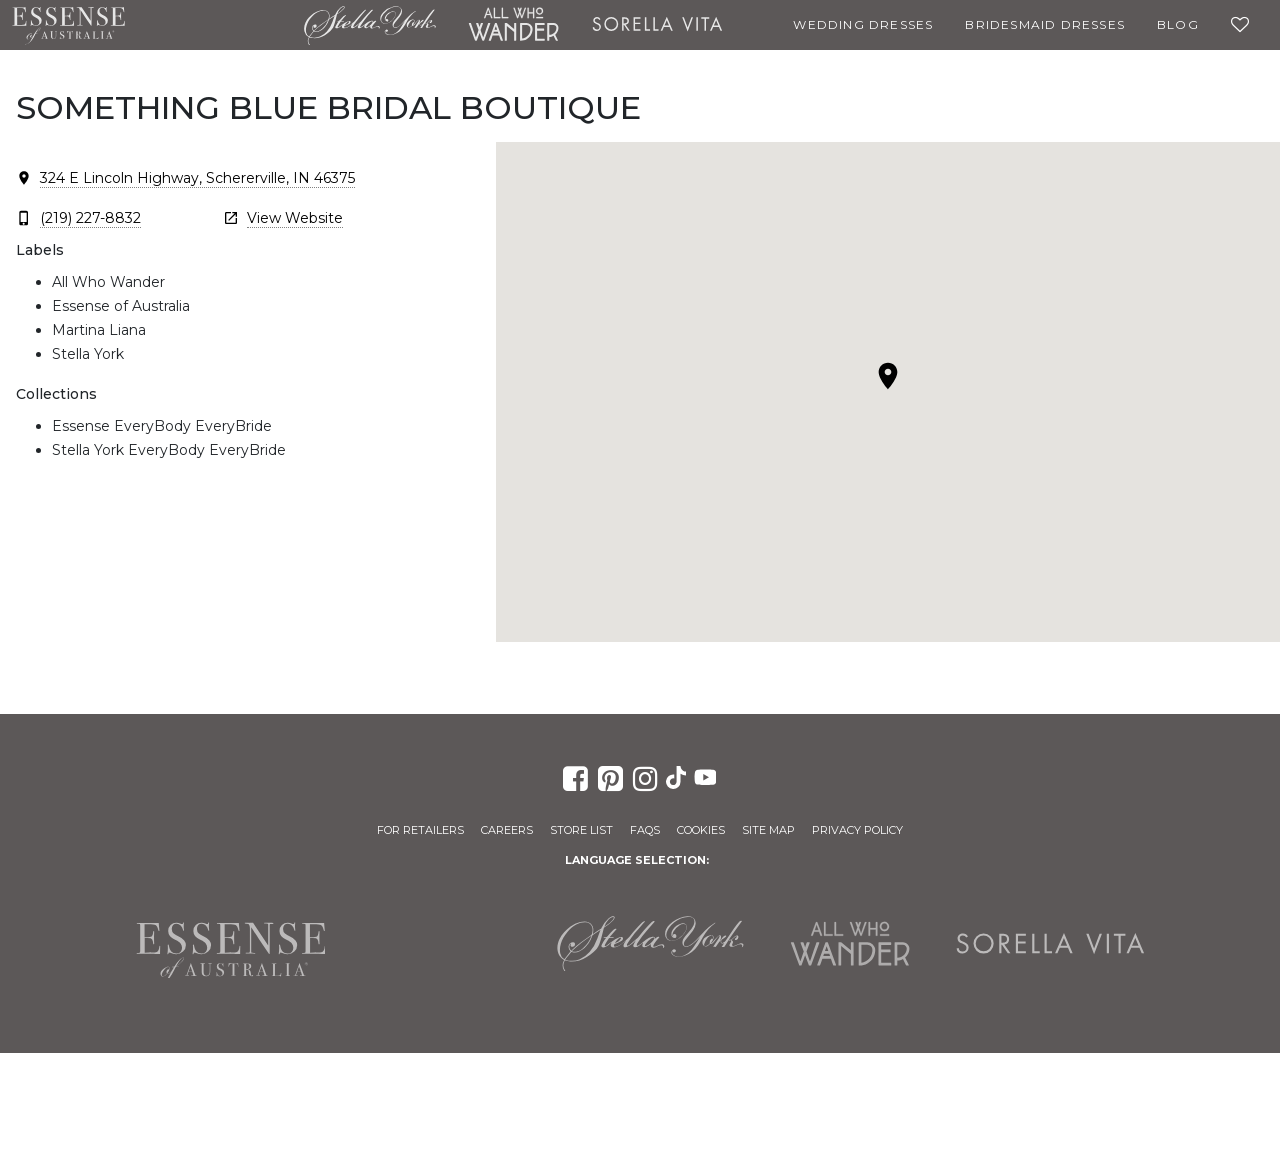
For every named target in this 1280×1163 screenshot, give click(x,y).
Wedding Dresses (863, 24)
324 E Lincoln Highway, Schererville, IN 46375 (197, 178)
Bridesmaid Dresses (1045, 24)
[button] (888, 376)
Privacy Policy (857, 830)
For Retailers (420, 830)
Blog (1178, 24)
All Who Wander (514, 25)
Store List (581, 830)
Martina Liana (214, 25)
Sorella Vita (657, 25)
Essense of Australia (68, 25)
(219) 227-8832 (90, 218)
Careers (507, 830)
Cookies (701, 830)
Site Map (768, 830)
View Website (295, 218)
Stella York (369, 25)
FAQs (645, 830)
